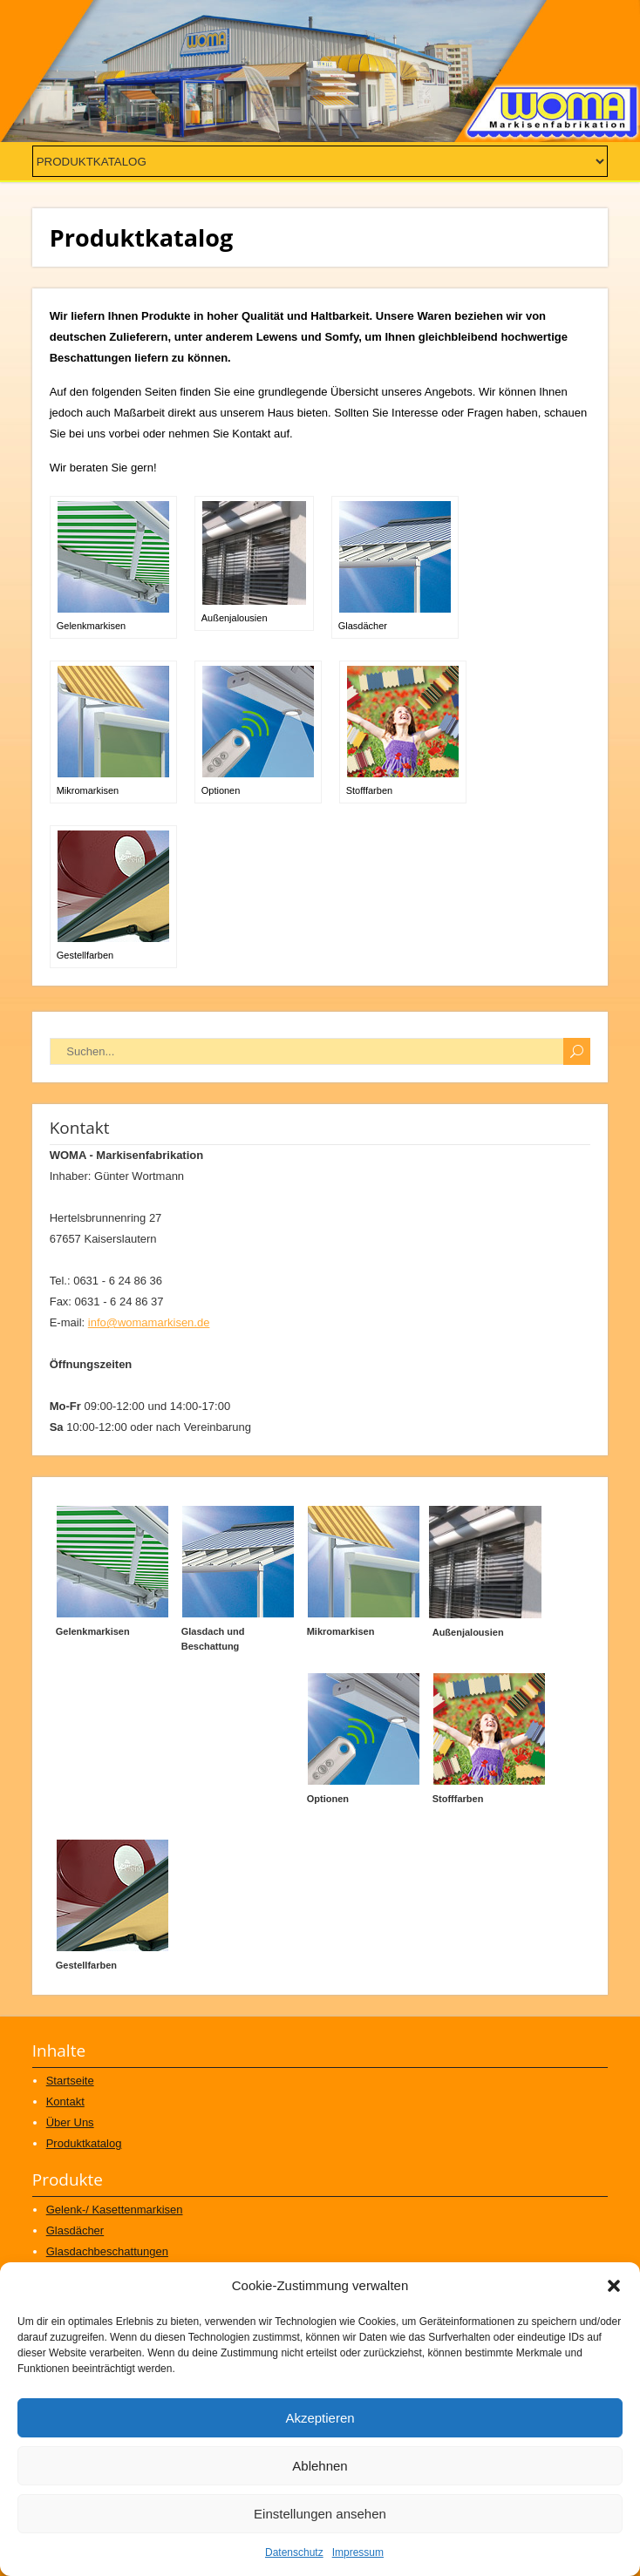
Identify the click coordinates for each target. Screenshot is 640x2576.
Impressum (358, 2552)
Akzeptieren (319, 2417)
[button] (614, 2286)
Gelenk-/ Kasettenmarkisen (114, 2209)
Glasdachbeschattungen (107, 2251)
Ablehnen (319, 2465)
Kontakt (65, 2101)
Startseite (70, 2080)
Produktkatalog (84, 2143)
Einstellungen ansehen (320, 2513)
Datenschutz (294, 2552)
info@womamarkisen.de (149, 1322)
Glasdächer (75, 2230)
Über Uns (70, 2122)
